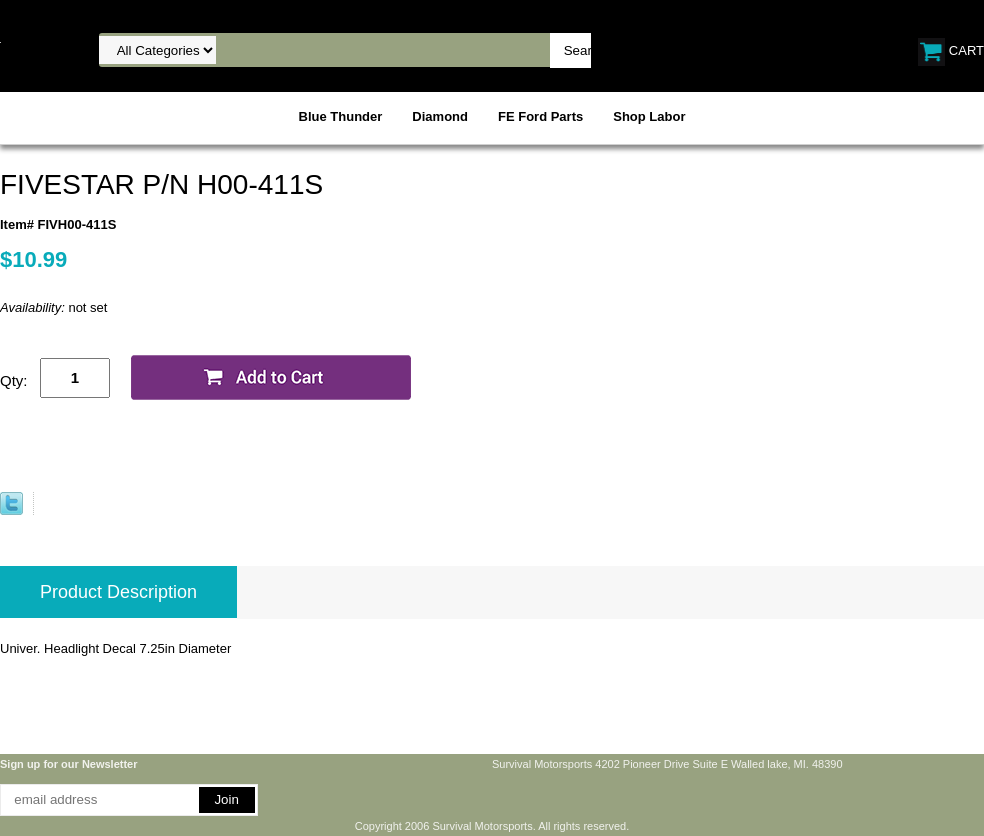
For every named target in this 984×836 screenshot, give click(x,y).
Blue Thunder (341, 116)
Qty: (14, 380)
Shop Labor (649, 116)
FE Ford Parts (540, 116)
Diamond (440, 116)
